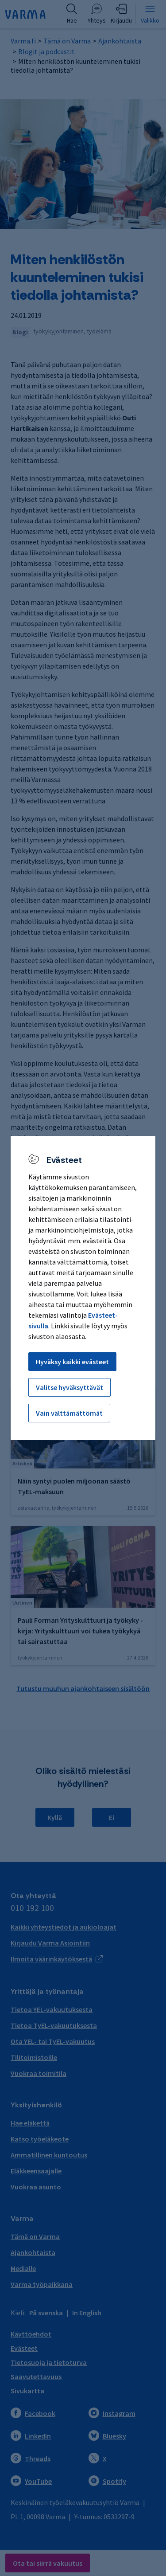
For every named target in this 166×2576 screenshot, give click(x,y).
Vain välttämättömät (69, 1413)
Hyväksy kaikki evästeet (72, 1361)
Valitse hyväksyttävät (69, 1387)
